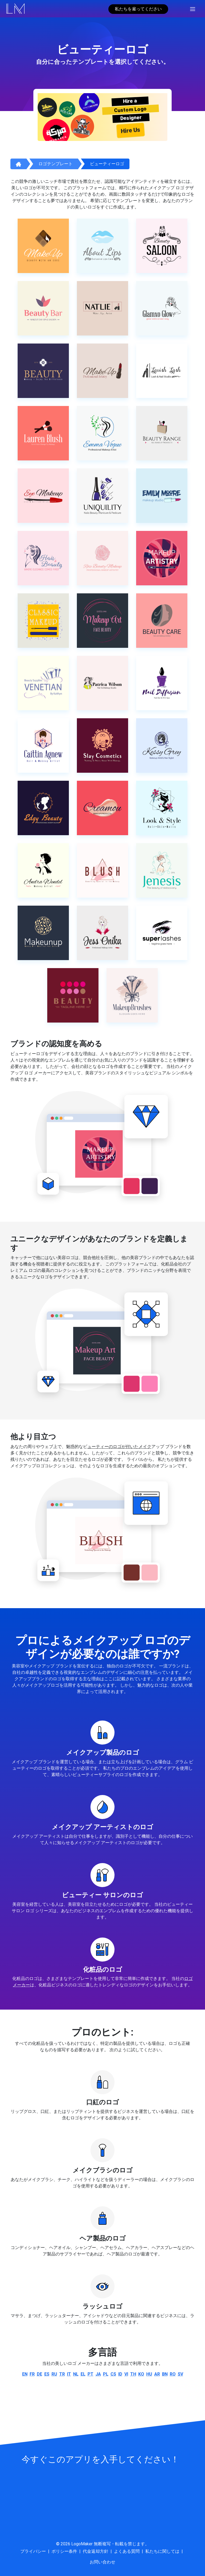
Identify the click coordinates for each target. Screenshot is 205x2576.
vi (126, 2374)
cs (113, 2374)
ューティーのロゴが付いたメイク (119, 1446)
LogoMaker (82, 2543)
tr (62, 2374)
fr (32, 2374)
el (83, 2374)
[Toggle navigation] (193, 9)
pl (105, 2374)
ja (98, 2374)
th (133, 2374)
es (46, 2374)
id (120, 2374)
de (39, 2374)
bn (165, 2374)
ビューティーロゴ (107, 163)
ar (157, 2374)
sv (180, 2374)
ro (173, 2374)
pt (90, 2374)
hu (149, 2374)
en (24, 2374)
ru (54, 2374)
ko (141, 2374)
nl (75, 2374)
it (69, 2374)
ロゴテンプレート (55, 163)
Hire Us (130, 130)
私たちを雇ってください (138, 8)
